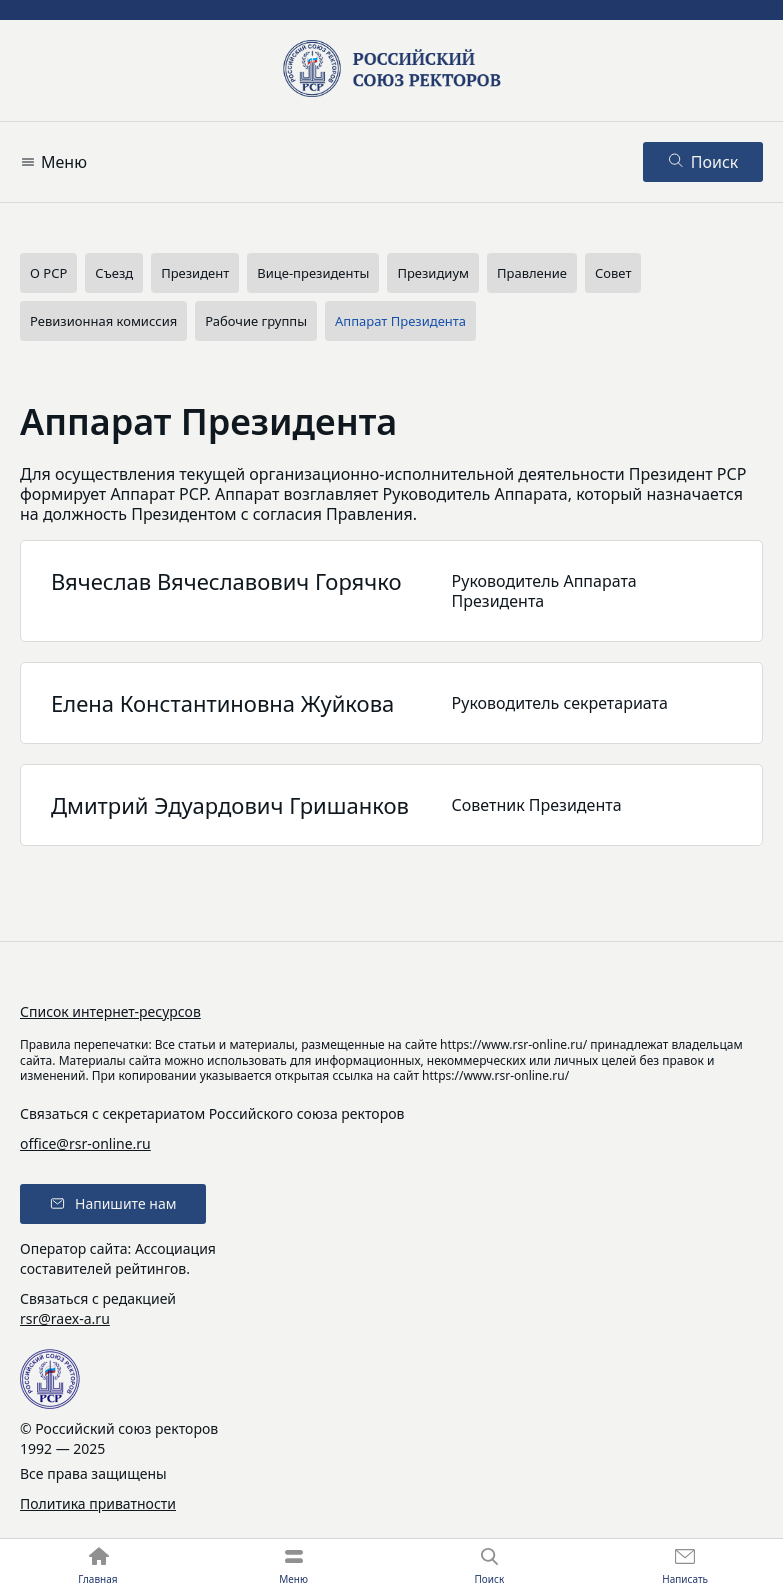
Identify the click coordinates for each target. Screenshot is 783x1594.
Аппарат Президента (400, 321)
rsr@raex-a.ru (65, 1318)
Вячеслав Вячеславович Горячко (226, 581)
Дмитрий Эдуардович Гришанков (230, 805)
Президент (195, 273)
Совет (613, 273)
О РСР (48, 273)
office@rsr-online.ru (85, 1143)
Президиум (433, 273)
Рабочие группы (256, 321)
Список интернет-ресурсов (110, 1011)
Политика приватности (98, 1503)
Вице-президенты (313, 273)
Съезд (114, 273)
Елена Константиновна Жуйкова (222, 703)
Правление (532, 273)
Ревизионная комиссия (103, 321)
